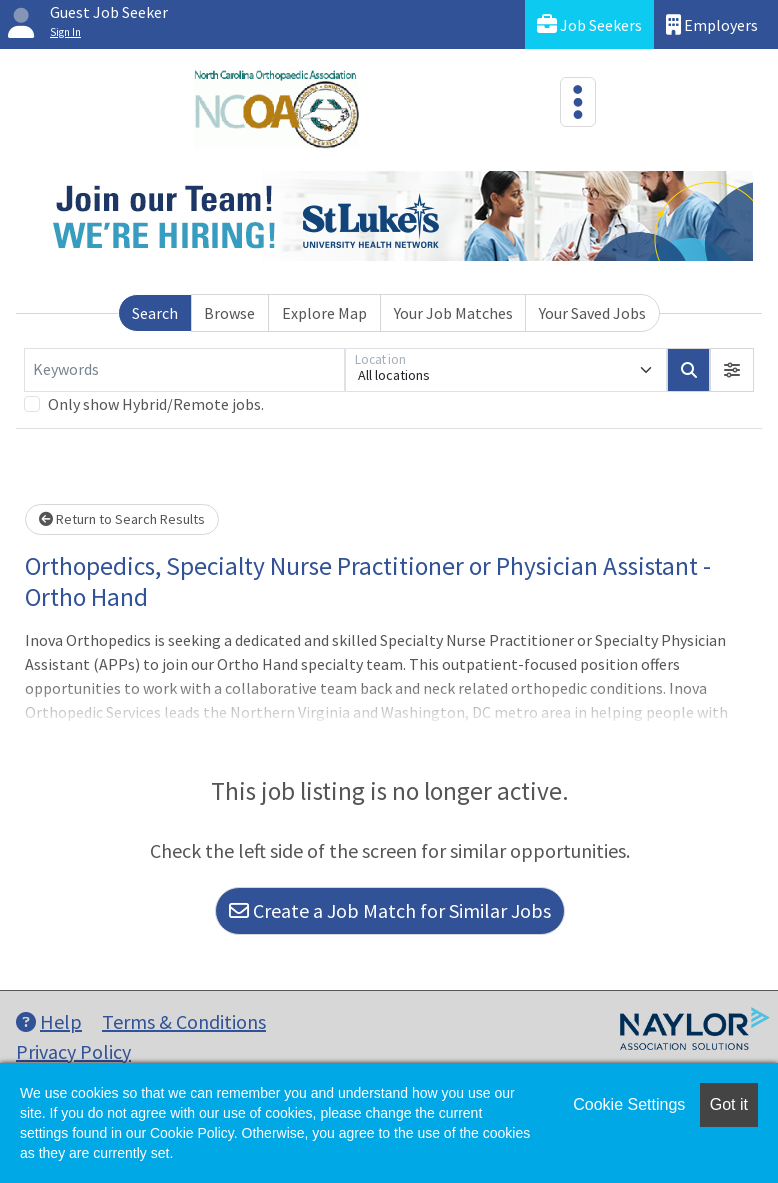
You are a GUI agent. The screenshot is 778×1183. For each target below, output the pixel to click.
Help (49, 1021)
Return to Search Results (122, 519)
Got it (729, 1104)
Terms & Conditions (184, 1021)
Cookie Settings (629, 1104)
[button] (732, 370)
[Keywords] (184, 370)
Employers (712, 24)
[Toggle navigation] (578, 102)
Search (155, 313)
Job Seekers (589, 24)
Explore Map (324, 313)
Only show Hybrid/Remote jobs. (156, 404)
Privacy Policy (73, 1051)
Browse (229, 313)
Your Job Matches (453, 313)
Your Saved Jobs (592, 313)
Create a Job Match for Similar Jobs (390, 910)
